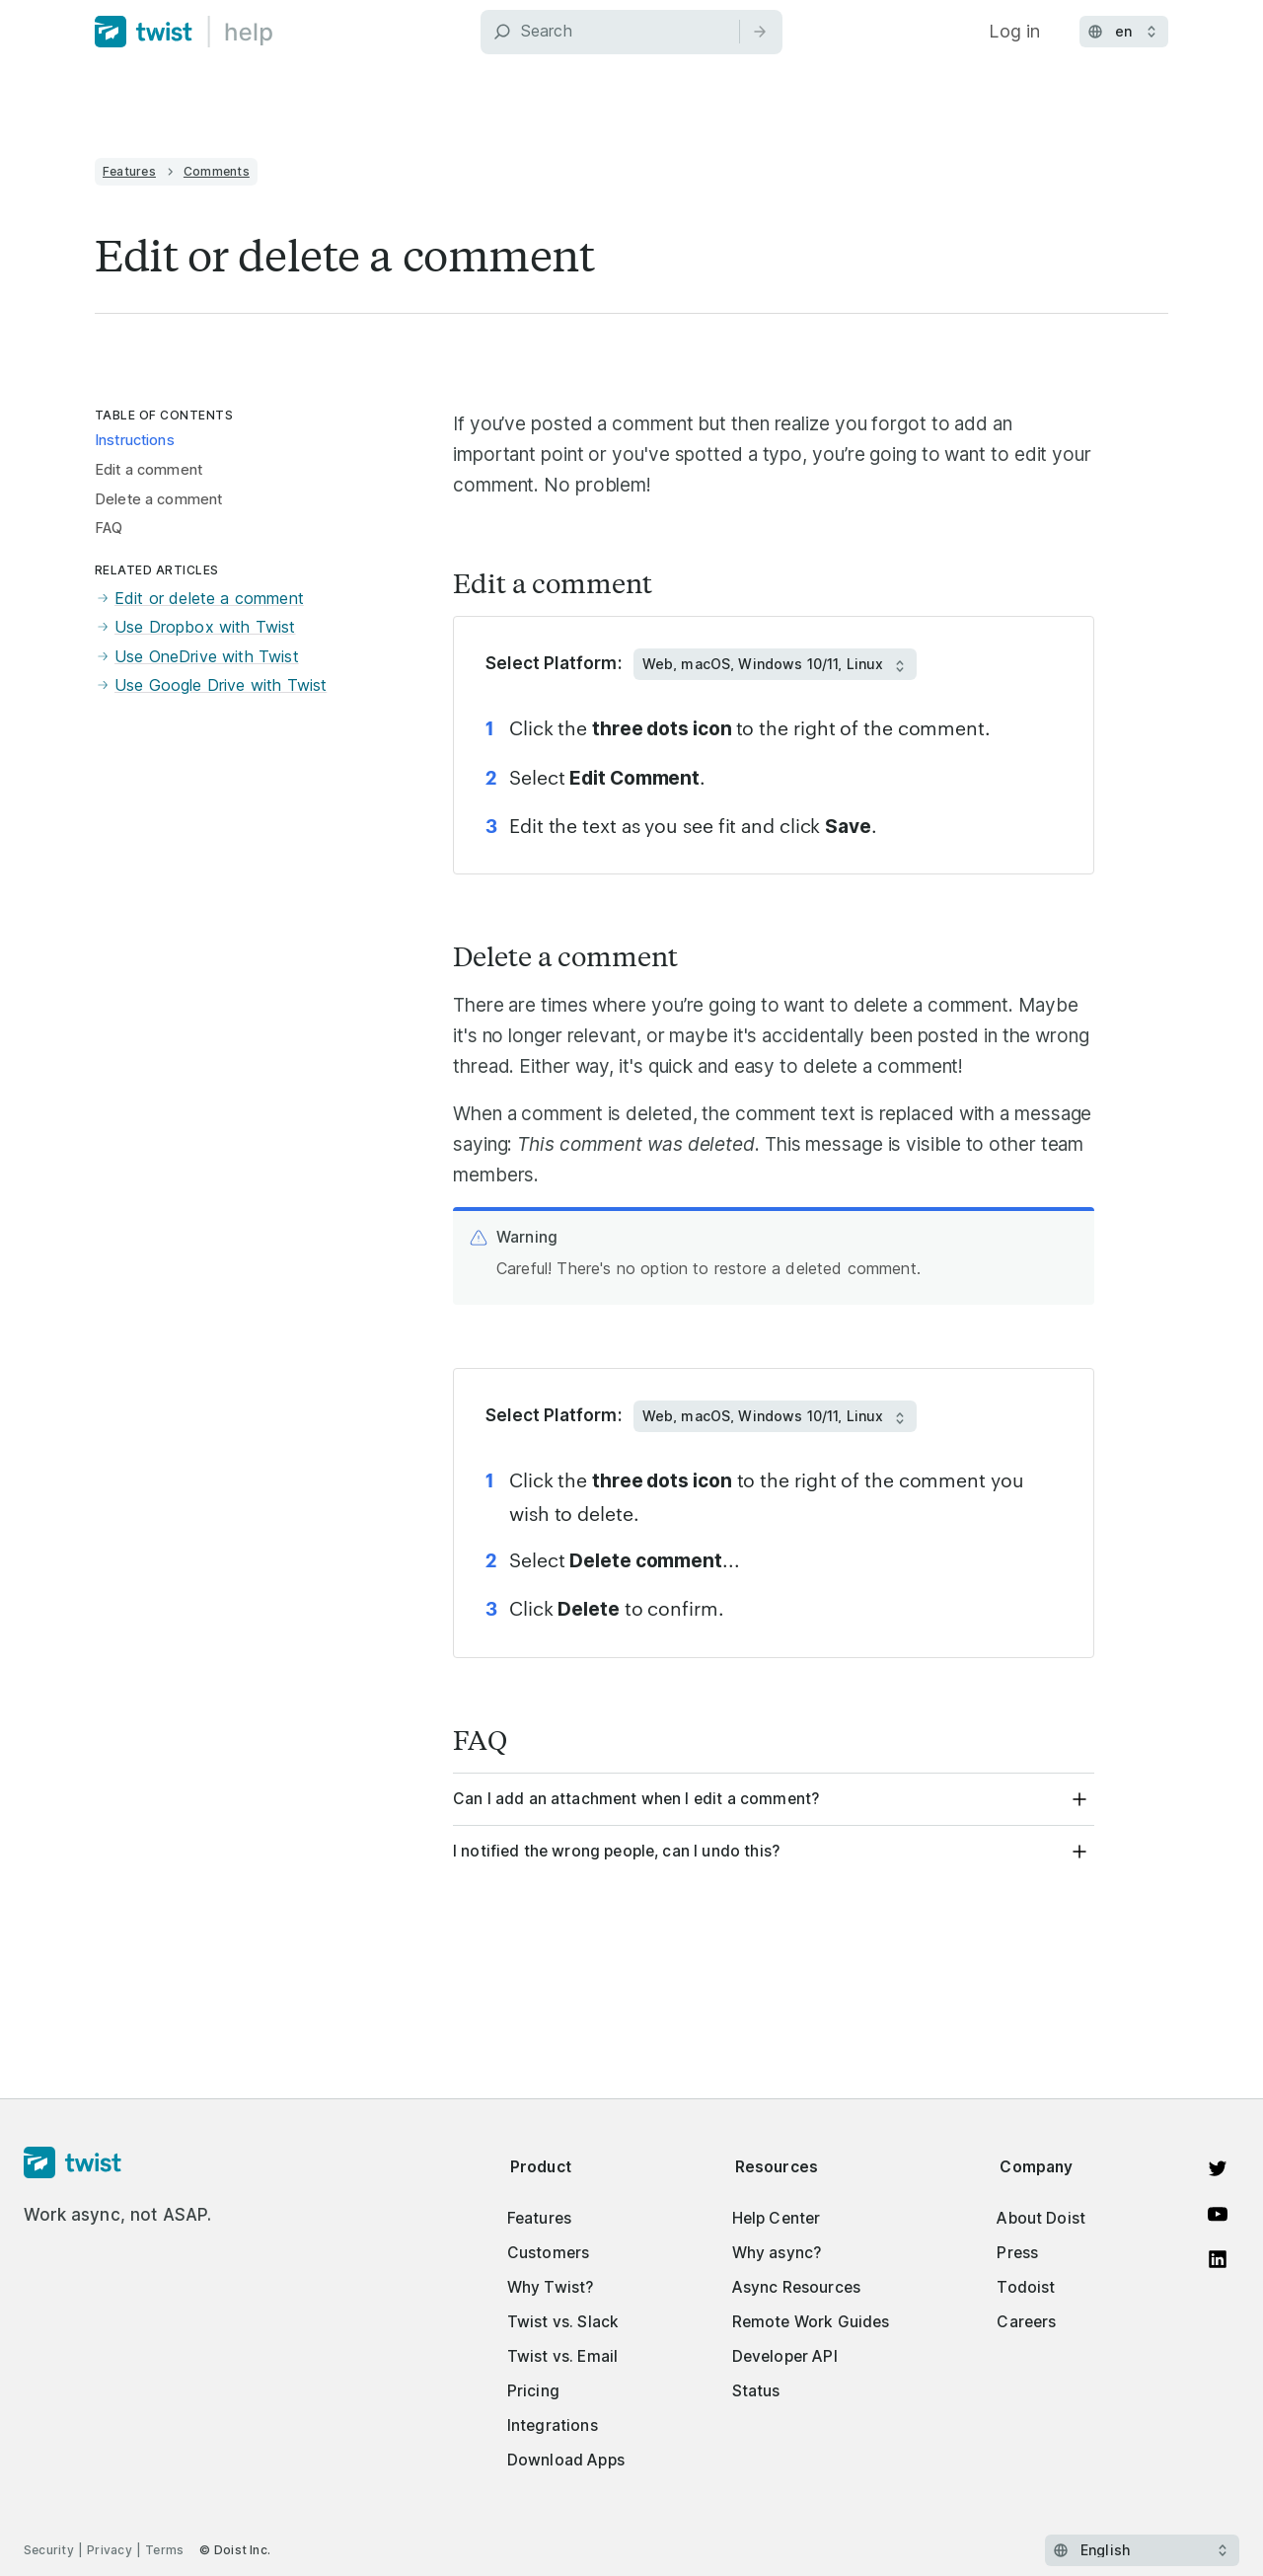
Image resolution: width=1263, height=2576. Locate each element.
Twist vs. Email (562, 2356)
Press (1017, 2252)
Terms (164, 2549)
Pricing (533, 2391)
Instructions (135, 440)
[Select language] (1142, 2550)
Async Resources (796, 2287)
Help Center (776, 2218)
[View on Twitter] (1217, 2168)
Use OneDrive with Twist (197, 657)
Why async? (777, 2252)
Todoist (1026, 2287)
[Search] (631, 32)
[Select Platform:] (775, 664)
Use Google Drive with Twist (211, 686)
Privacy (109, 2549)
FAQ (108, 528)
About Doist (1041, 2218)
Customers (548, 2252)
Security (49, 2549)
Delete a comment (158, 499)
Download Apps (566, 2460)
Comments (217, 171)
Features (129, 171)
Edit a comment (148, 470)
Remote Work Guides (811, 2321)
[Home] (184, 31)
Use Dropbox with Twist (195, 628)
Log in (1014, 31)
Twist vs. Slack (563, 2321)
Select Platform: (553, 663)
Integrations (552, 2425)
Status (756, 2391)
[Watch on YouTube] (1217, 2213)
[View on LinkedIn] (1217, 2259)
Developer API (785, 2356)
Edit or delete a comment (199, 599)
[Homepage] (118, 2163)
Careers (1026, 2321)
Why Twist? (550, 2287)
